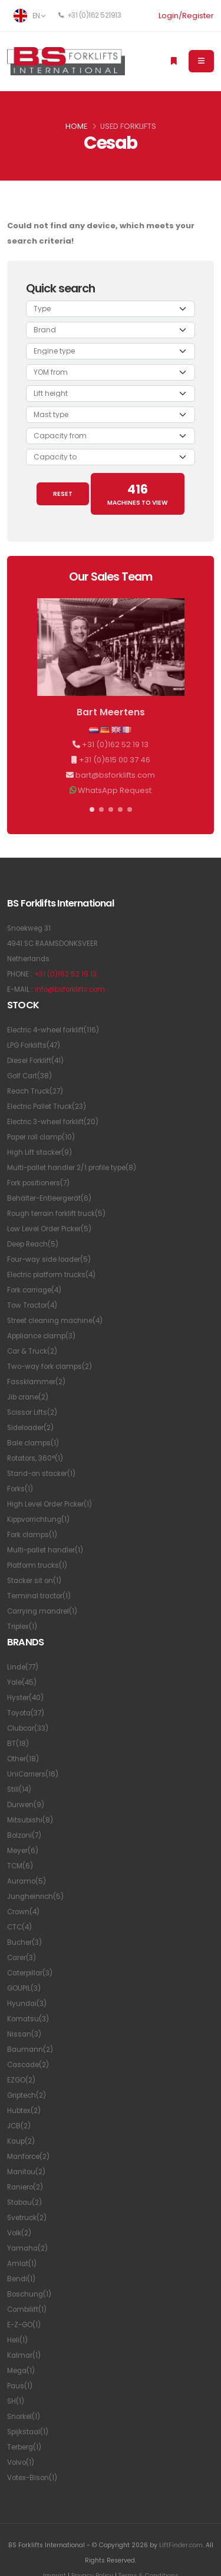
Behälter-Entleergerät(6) (49, 1198)
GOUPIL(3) (24, 1988)
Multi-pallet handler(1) (45, 1550)
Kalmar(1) (24, 2355)
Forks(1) (20, 1489)
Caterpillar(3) (29, 1973)
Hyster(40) (25, 1697)
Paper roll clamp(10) (41, 1137)
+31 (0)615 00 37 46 (114, 759)
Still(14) (19, 1789)
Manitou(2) (26, 2172)
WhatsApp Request (114, 790)
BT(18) (18, 1743)
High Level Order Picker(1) (49, 1504)
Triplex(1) (22, 1626)
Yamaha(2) (27, 2248)
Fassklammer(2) (36, 1382)
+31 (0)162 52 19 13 (115, 744)
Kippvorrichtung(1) (38, 1519)
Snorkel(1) (23, 2416)
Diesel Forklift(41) (35, 1060)
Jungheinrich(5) (35, 1896)
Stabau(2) (24, 2202)
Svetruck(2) (27, 2217)
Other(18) (23, 1759)
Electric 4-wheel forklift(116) (53, 1030)
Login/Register (186, 15)
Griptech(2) (26, 2095)
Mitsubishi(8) (30, 1820)
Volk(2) (19, 2233)
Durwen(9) (25, 1804)
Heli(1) (17, 2340)
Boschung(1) (29, 2294)
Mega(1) (21, 2370)
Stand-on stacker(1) (41, 1473)
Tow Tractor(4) (32, 1305)
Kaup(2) (21, 2141)
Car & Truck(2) (32, 1351)
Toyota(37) (25, 1713)
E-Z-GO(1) (24, 2325)
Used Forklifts (128, 126)
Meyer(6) (22, 1850)
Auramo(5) (26, 1881)
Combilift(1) (27, 2309)
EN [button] (29, 15)
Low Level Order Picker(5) (49, 1229)
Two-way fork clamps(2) (49, 1366)
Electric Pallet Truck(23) (46, 1106)
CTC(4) (19, 1927)
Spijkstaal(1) (27, 2432)
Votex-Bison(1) (32, 2477)
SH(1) (15, 2401)
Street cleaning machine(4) (55, 1320)
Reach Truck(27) (35, 1091)
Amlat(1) (22, 2263)
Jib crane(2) (27, 1397)
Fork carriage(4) (34, 1290)
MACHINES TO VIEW (137, 494)
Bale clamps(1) (33, 1443)
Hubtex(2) (24, 2110)
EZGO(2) (21, 2080)
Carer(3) (21, 1957)
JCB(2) (19, 2126)
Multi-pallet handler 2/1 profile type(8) (71, 1167)
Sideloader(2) (30, 1427)
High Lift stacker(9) (39, 1152)
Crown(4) (23, 1912)
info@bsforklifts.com (70, 989)
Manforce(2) (28, 2156)
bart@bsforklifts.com (115, 775)
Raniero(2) (25, 2187)
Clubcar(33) (27, 1728)
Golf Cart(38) (29, 1076)
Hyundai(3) (27, 2003)
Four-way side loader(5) (49, 1259)
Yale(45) (22, 1682)
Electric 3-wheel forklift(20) (52, 1122)
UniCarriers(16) (32, 1774)
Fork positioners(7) (38, 1183)
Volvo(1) (20, 2462)
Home (76, 126)
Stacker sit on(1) (34, 1580)
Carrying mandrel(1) (42, 1611)
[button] (92, 809)
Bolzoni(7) (24, 1835)
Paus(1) (19, 2386)
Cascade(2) (28, 2065)
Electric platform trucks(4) (51, 1274)
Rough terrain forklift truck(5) (56, 1213)
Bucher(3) (24, 1942)
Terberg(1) (24, 2447)
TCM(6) (20, 1866)
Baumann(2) (30, 2049)
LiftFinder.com (181, 2545)
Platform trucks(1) (37, 1565)
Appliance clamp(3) (41, 1336)
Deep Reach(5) (32, 1244)
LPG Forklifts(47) (33, 1045)
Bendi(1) (21, 2279)
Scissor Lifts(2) (32, 1412)
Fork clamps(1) (32, 1534)
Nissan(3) (24, 2034)
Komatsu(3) (28, 2019)
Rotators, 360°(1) (35, 1458)
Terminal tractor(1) (39, 1596)
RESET (62, 493)
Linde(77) (22, 1667)
